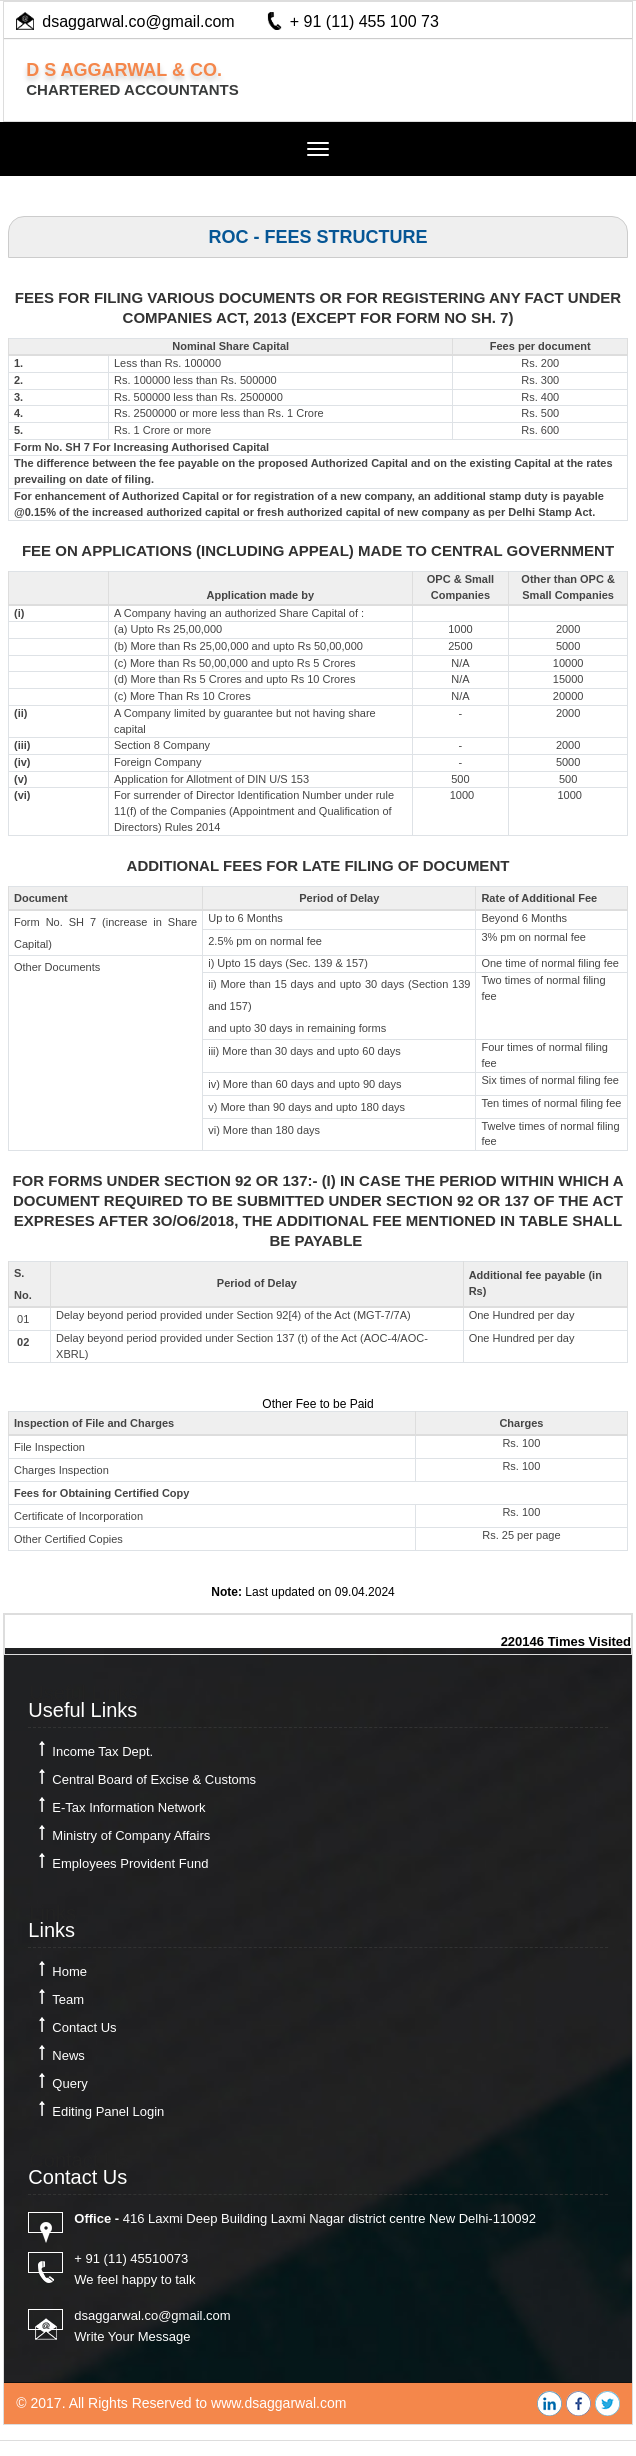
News (68, 2055)
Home (69, 1971)
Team (68, 1999)
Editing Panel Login (108, 2111)
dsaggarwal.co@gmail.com (138, 21)
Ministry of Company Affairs (131, 1835)
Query (69, 2083)
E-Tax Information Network (128, 1807)
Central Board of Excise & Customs (154, 1779)
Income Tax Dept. (102, 1751)
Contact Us (84, 2027)
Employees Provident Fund (130, 1863)
